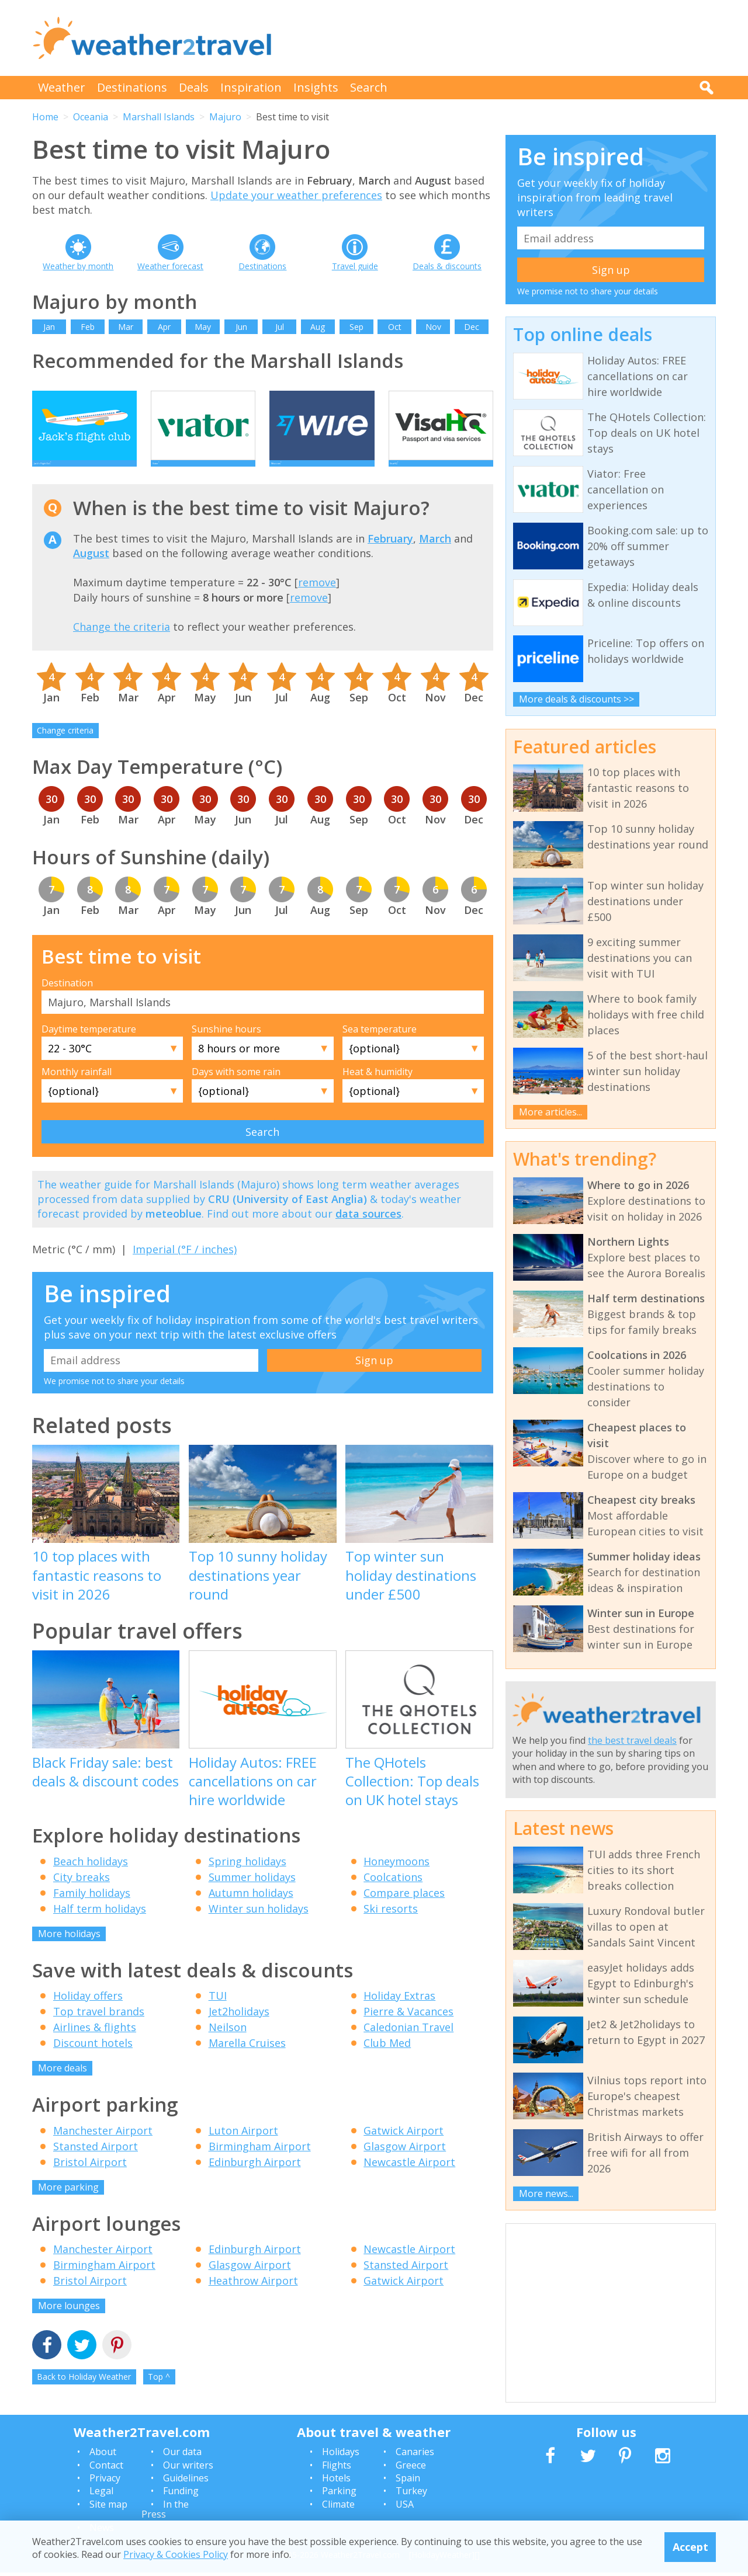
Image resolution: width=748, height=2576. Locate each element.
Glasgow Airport (404, 2164)
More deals (62, 2085)
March (435, 556)
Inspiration (251, 87)
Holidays (340, 2455)
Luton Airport (243, 2148)
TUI (218, 2013)
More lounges (69, 2323)
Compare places (404, 1910)
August (91, 571)
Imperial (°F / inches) (185, 1267)
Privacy (104, 2481)
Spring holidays (247, 1879)
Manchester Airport (103, 2148)
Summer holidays (252, 1894)
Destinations (132, 87)
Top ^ (159, 2394)
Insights (315, 87)
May (203, 326)
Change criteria (65, 747)
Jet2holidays (239, 2029)
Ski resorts (390, 1926)
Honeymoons (396, 1879)
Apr (164, 326)
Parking (339, 2494)
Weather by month (78, 266)
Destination (67, 1000)
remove (317, 600)
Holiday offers (88, 2013)
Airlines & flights (94, 2045)
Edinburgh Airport (255, 2179)
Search (368, 87)
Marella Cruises (247, 2060)
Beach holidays (90, 1879)
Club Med (387, 2060)
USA (405, 2507)
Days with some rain (236, 1089)
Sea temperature (379, 1046)
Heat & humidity (377, 1089)
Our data (182, 2455)
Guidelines (186, 2481)
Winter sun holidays (259, 1926)
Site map (108, 2507)
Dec (471, 326)
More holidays (69, 1951)
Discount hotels (93, 2060)
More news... (546, 2193)
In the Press (165, 2513)
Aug (317, 326)
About (102, 2455)
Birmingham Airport (260, 2164)
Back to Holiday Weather (84, 2394)
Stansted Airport (95, 2164)
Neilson (228, 2045)
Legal (101, 2494)
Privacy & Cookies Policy (175, 2554)
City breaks (81, 1894)
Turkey (411, 2494)
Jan (49, 326)
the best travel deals (632, 1740)
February (390, 556)
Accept (690, 2547)
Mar (125, 326)
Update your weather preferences (296, 195)
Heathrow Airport (253, 2298)
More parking (68, 2204)
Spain (408, 2481)
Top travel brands (98, 2029)
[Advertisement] (503, 38)
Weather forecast (170, 266)
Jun (241, 326)
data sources (368, 1231)
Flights (336, 2468)
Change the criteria (121, 644)
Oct (394, 326)
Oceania (90, 116)
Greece (411, 2468)
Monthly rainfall (76, 1089)
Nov (433, 326)
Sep (356, 326)
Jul (279, 326)
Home (45, 116)
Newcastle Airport (409, 2179)
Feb (88, 326)
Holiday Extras (399, 2013)
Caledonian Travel (408, 2045)
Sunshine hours (226, 1046)
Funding (181, 2494)
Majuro (225, 116)
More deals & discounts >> (576, 699)
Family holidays (91, 1910)
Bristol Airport (90, 2179)
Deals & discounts (447, 266)
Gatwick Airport (403, 2148)
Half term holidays (99, 1926)
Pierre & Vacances (408, 2029)
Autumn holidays (251, 1910)
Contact (106, 2468)
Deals (194, 87)
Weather (61, 87)
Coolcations (393, 1894)
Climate (338, 2507)
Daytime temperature (88, 1046)
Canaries (415, 2455)
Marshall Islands (159, 116)
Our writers (188, 2468)
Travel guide (355, 266)
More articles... (550, 1112)
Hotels (336, 2481)
